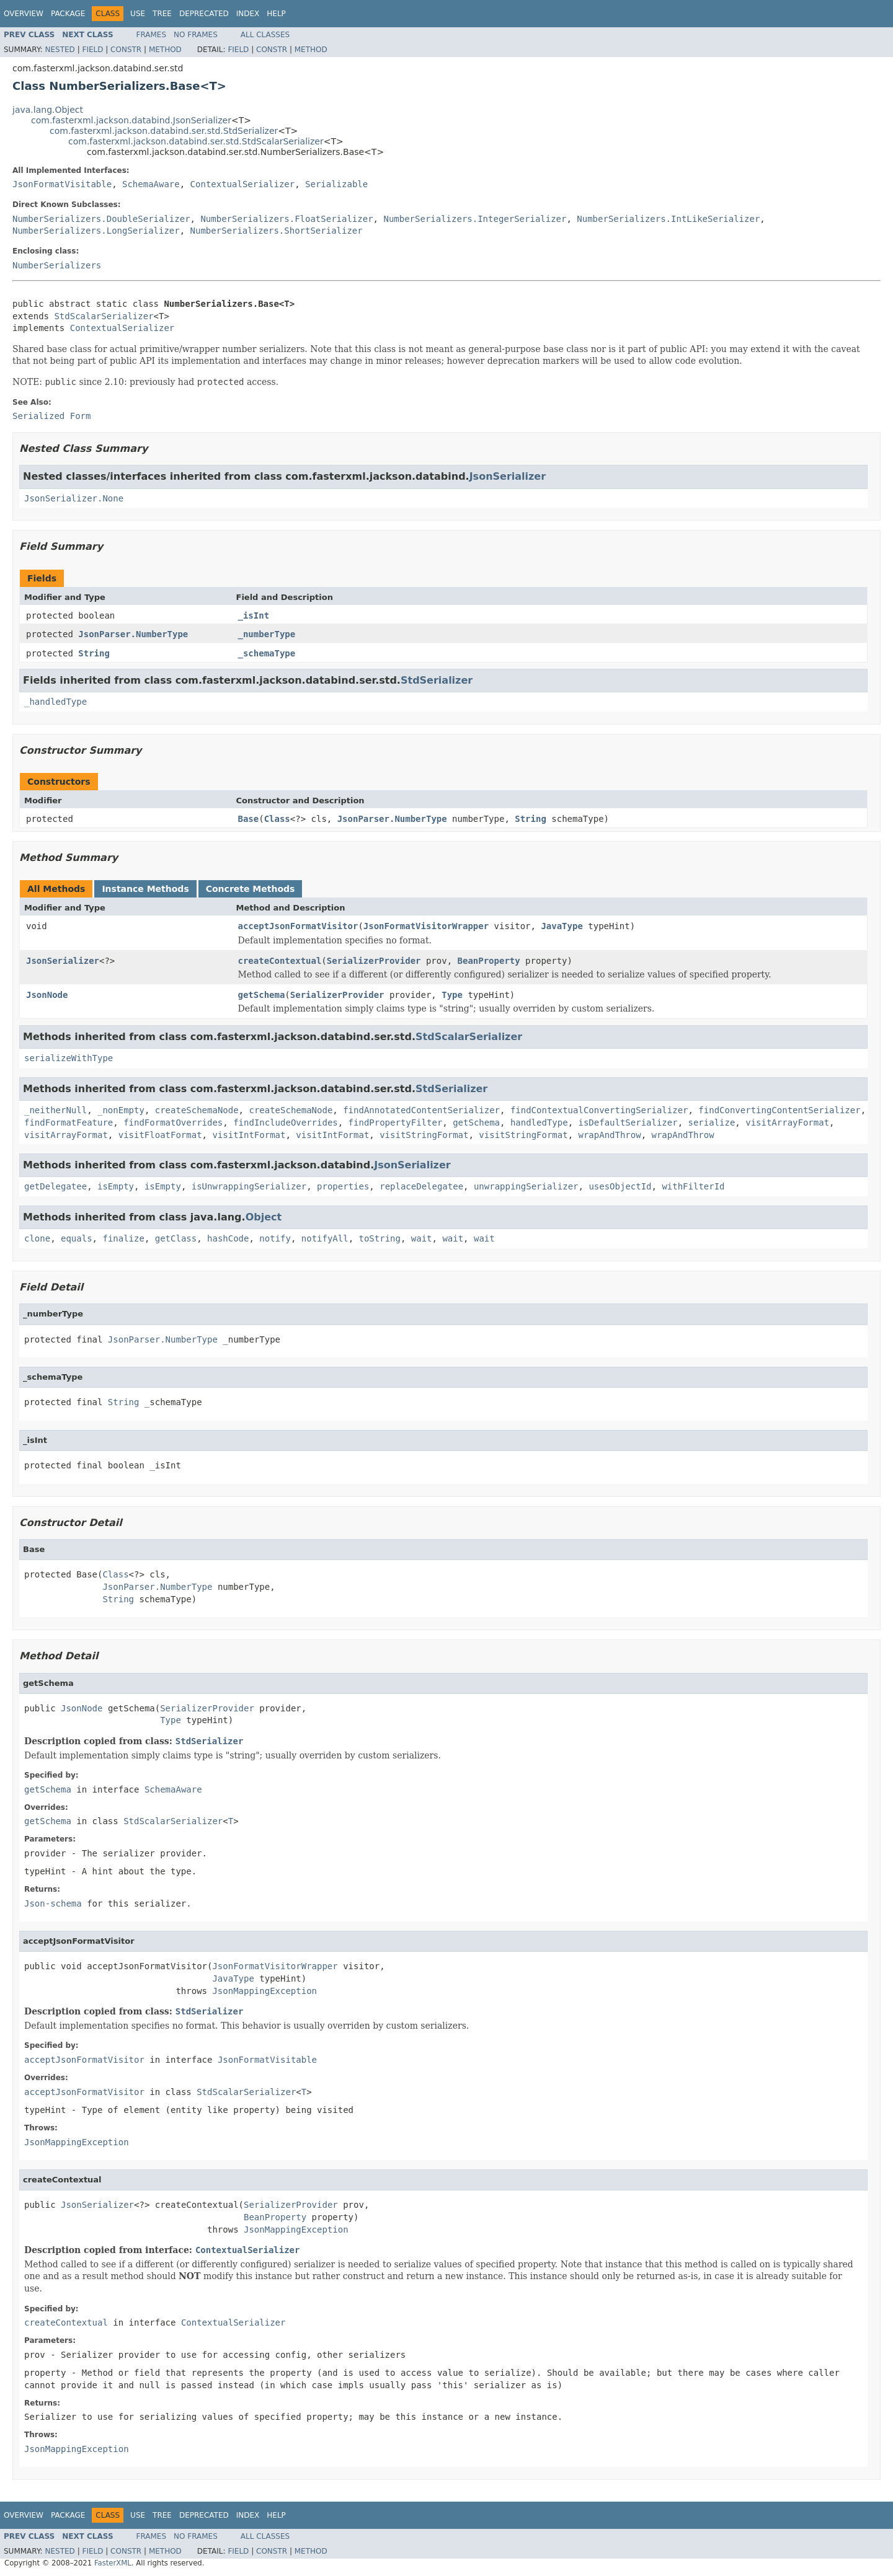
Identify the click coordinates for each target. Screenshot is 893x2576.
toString (380, 1238)
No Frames (196, 34)
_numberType (267, 634)
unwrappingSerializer (526, 1186)
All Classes (265, 34)
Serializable (336, 184)
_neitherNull (55, 1110)
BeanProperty (489, 961)
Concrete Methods (250, 889)
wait (421, 1238)
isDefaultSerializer (627, 1122)
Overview (23, 13)
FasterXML (112, 2563)
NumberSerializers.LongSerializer (96, 231)
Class (277, 819)
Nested (59, 49)
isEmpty (115, 1186)
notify (275, 1238)
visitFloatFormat (160, 1135)
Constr (125, 49)
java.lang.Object (47, 110)
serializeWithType (68, 1058)
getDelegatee (55, 1186)
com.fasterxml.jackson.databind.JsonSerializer (131, 120)
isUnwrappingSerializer (249, 1186)
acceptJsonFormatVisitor (298, 926)
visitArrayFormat (787, 1122)
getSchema (261, 995)
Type (452, 995)
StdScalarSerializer (103, 316)
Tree (162, 13)
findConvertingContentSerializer (779, 1110)
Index (248, 13)
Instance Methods (145, 889)
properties (343, 1186)
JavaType (561, 926)
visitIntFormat (248, 1135)
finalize (123, 1238)
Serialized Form (51, 416)
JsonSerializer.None (73, 498)
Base (248, 819)
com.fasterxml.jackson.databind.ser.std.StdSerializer (164, 131)
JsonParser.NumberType (133, 634)
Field (92, 49)
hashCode (228, 1238)
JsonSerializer (507, 476)
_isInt (254, 615)
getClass (176, 1238)
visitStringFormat (424, 1135)
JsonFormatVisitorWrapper (426, 926)
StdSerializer (437, 680)
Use (137, 13)
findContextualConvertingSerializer (599, 1110)
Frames (151, 34)
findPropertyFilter (396, 1122)
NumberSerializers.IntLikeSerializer (668, 219)
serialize (711, 1122)
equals (76, 1238)
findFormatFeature (68, 1122)
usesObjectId (620, 1186)
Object (264, 1217)
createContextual (280, 961)
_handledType (55, 702)
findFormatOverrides (173, 1122)
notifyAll (325, 1238)
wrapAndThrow (610, 1135)
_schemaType (267, 653)
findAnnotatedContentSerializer (421, 1110)
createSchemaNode (197, 1110)
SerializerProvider (374, 961)
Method (165, 49)
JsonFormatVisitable (62, 184)
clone (37, 1238)
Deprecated (204, 13)
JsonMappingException (264, 1991)
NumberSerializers (56, 265)
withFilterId (693, 1186)
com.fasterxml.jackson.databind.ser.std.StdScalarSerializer (196, 141)
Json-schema (53, 1903)
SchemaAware (151, 184)
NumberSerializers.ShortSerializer (276, 231)
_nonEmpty (120, 1110)
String (94, 653)
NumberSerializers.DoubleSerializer (101, 219)
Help (276, 13)
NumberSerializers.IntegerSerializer (474, 219)
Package (68, 13)
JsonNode (47, 995)
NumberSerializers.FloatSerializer (286, 219)
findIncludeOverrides (285, 1122)
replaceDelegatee (421, 1186)
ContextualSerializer (242, 184)
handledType (539, 1122)
